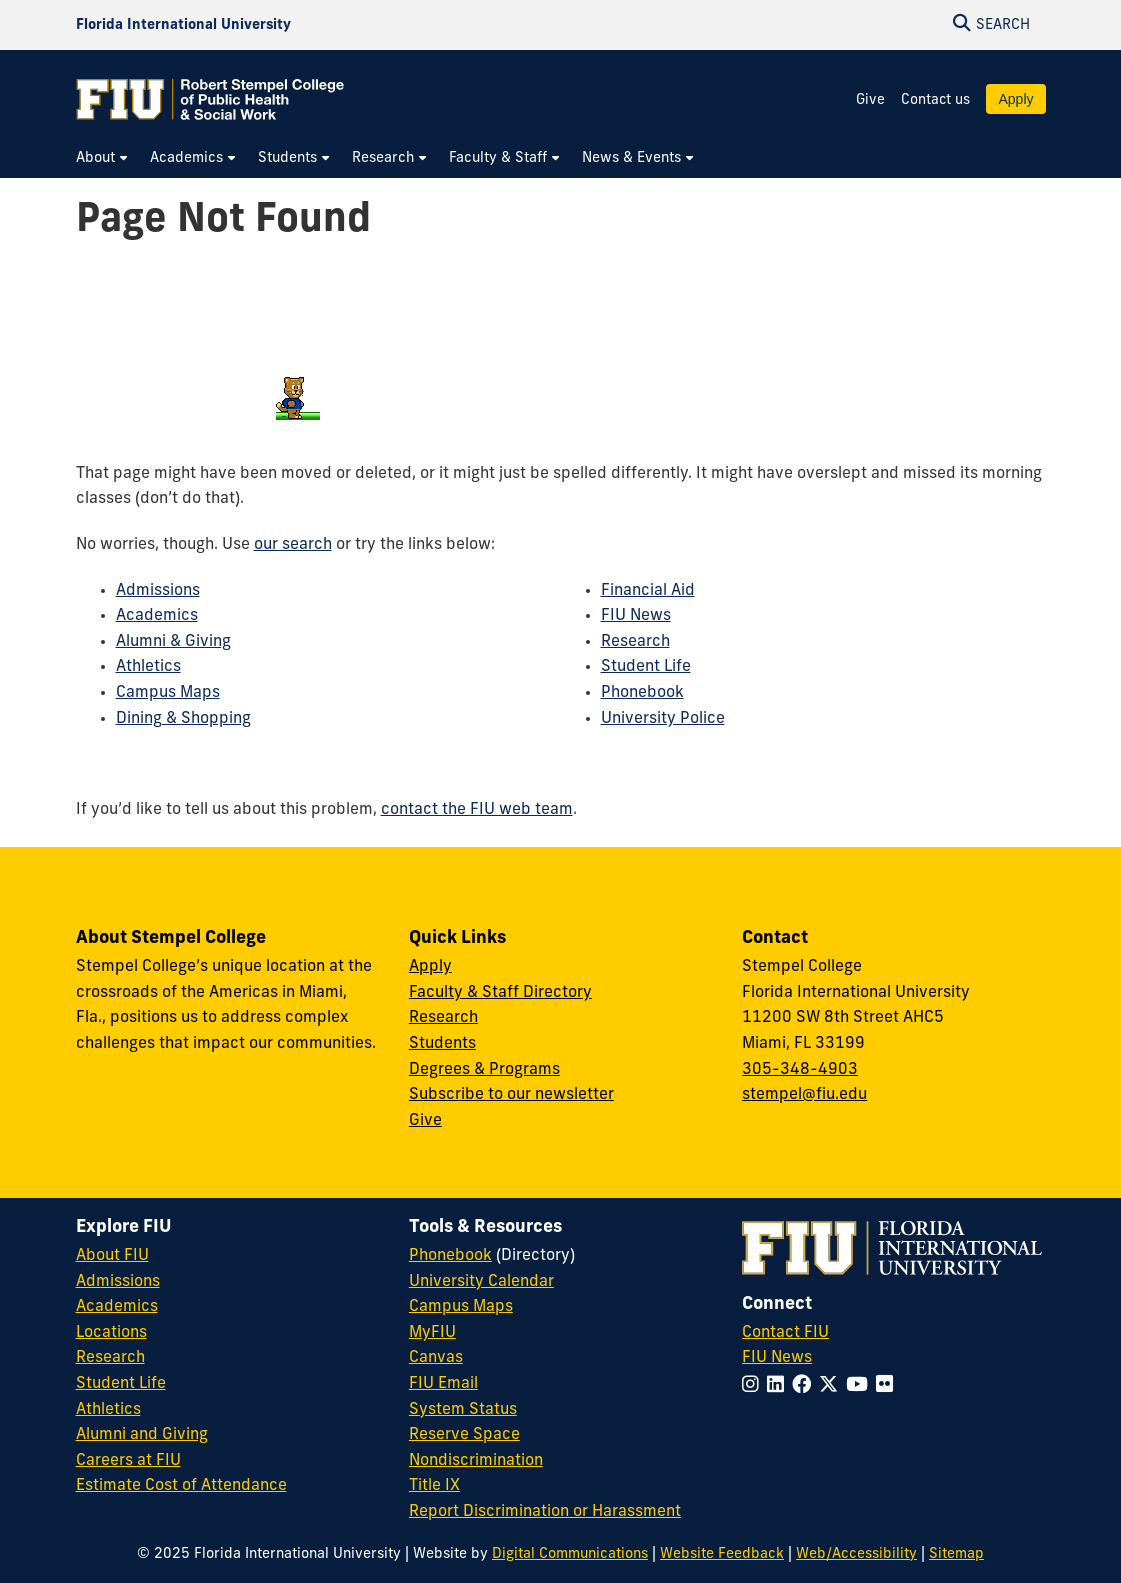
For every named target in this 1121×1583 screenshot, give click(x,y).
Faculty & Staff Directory (500, 993)
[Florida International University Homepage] (183, 25)
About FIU (112, 1256)
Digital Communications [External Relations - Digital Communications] (570, 1554)
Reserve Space (464, 1435)
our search (293, 545)
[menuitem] (103, 158)
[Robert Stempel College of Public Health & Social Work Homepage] (211, 99)
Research (635, 642)
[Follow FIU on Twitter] (832, 1386)
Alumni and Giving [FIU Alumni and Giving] (142, 1435)
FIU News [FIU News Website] (777, 1358)
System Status (463, 1410)
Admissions (158, 591)
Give (870, 100)
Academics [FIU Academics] (117, 1307)
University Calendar (481, 1282)
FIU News (636, 616)
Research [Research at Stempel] (443, 1018)
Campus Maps (168, 693)
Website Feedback (722, 1554)
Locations (111, 1333)
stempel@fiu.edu (804, 1095)
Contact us (935, 100)
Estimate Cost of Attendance (181, 1486)
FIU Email (443, 1384)
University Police (663, 719)
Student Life (646, 667)
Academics (157, 616)
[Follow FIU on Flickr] (888, 1386)
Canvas (436, 1358)
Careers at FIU (128, 1461)
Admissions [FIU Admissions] (118, 1282)
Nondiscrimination (476, 1461)
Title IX (434, 1486)
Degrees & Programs (484, 1070)
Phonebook (642, 693)
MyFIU (432, 1333)
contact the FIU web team (477, 810)
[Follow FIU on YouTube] (861, 1386)
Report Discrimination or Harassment (545, 1512)
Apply (1015, 99)
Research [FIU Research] (110, 1358)
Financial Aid (648, 591)
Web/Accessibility (856, 1554)
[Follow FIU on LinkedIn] (779, 1386)
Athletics (148, 667)
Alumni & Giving (173, 642)
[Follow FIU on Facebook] (805, 1386)
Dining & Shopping (183, 719)
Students (442, 1044)
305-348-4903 (800, 1070)
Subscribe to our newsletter (511, 1095)
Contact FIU (785, 1333)
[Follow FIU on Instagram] (754, 1386)
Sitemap (956, 1554)
